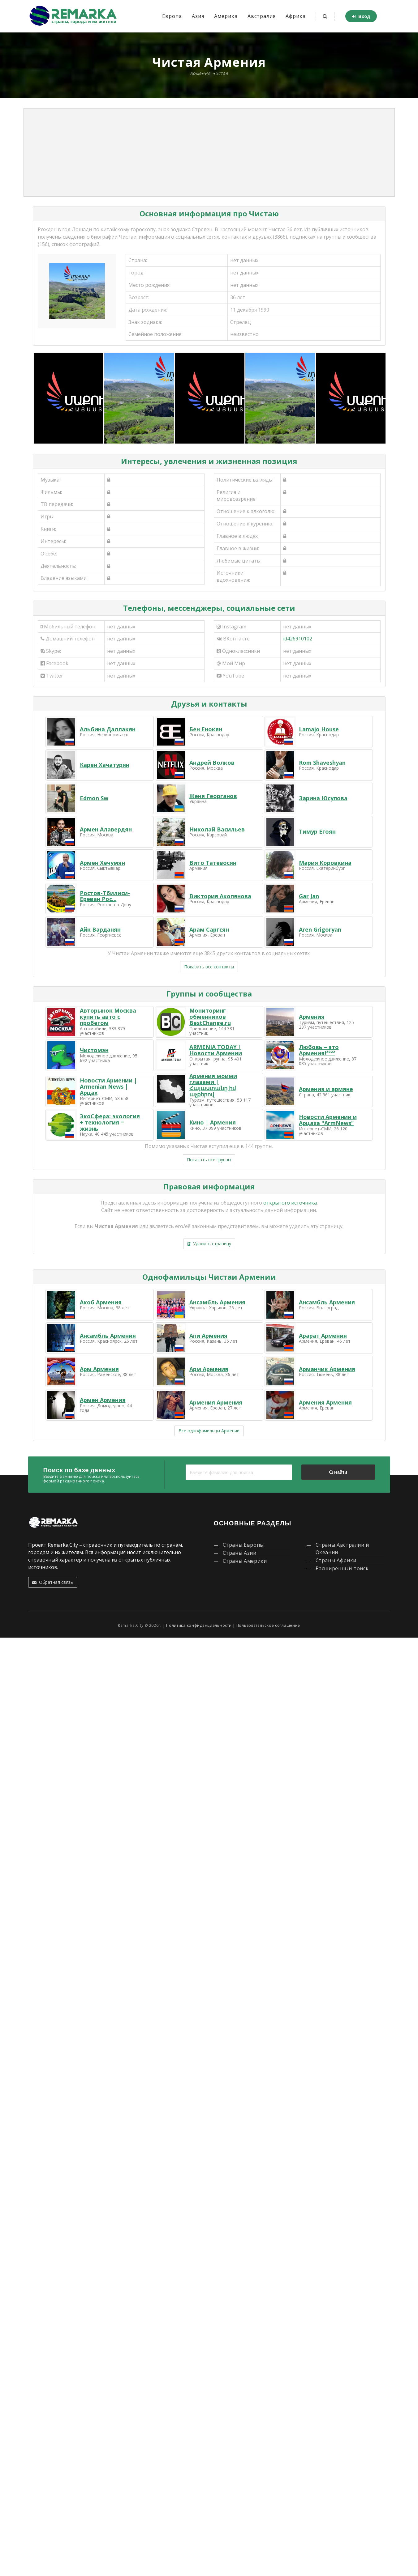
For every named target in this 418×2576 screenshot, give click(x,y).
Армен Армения (103, 1400)
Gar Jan (309, 896)
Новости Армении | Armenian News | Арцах (108, 1086)
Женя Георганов (213, 796)
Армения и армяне (326, 1089)
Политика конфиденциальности (198, 1625)
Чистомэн (94, 1050)
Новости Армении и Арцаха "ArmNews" (328, 1120)
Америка (226, 16)
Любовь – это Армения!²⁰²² (319, 1050)
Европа (172, 16)
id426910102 (297, 638)
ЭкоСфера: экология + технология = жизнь (110, 1122)
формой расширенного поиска (73, 1481)
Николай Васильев (217, 829)
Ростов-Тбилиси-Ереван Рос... (105, 896)
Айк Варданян (100, 929)
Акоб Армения (101, 1302)
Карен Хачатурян (104, 764)
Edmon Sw (94, 798)
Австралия (262, 16)
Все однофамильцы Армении (209, 1431)
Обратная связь (52, 1582)
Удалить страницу (209, 1244)
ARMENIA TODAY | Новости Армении (215, 1050)
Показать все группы (209, 1160)
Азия (198, 16)
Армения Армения (215, 1402)
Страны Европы (243, 1544)
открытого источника (290, 1202)
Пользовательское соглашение (268, 1625)
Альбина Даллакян (108, 729)
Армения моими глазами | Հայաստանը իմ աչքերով (213, 1085)
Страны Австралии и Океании (342, 1548)
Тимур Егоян (317, 831)
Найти (338, 1472)
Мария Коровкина (325, 862)
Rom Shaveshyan (322, 762)
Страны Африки (336, 1560)
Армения (312, 1016)
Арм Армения (99, 1369)
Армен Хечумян (102, 862)
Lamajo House (319, 729)
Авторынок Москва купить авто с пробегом (108, 1017)
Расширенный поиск (342, 1568)
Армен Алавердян (106, 829)
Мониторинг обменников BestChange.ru (210, 1017)
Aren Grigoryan (320, 929)
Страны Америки (245, 1561)
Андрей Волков (212, 762)
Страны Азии (239, 1552)
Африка (296, 16)
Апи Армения (208, 1335)
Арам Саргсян (209, 929)
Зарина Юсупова (323, 798)
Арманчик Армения (327, 1369)
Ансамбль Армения (217, 1302)
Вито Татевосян (212, 862)
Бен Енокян (205, 729)
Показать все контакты (209, 967)
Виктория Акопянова (220, 896)
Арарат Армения (323, 1335)
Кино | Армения (212, 1122)
